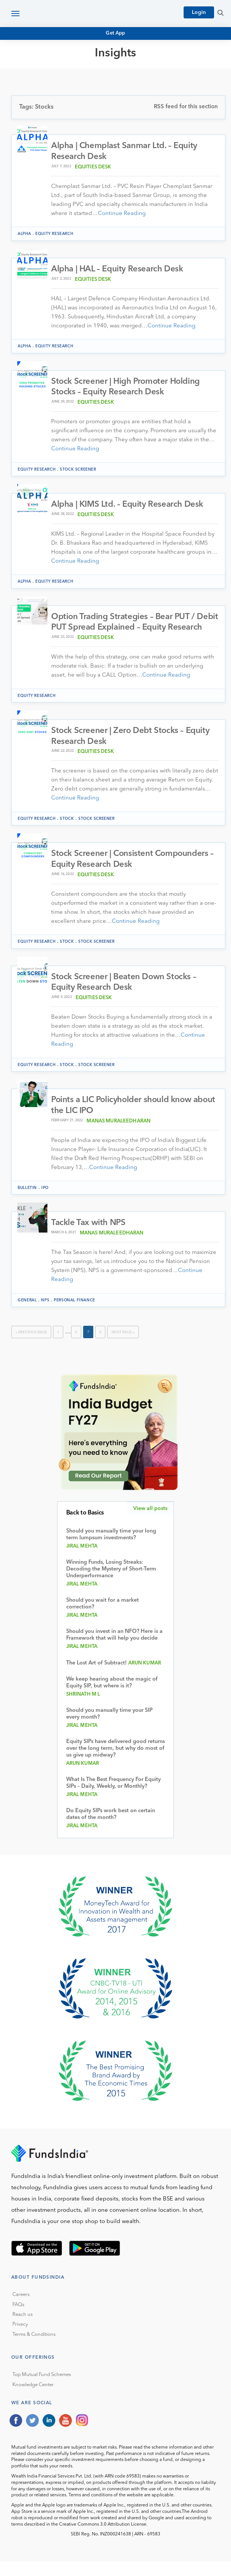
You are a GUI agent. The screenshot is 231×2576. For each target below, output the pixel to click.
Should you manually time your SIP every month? (109, 1728)
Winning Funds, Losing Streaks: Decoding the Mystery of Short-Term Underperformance (111, 1583)
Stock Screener (78, 470)
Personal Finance (74, 1314)
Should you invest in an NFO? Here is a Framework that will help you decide (114, 1649)
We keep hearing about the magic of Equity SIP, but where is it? (112, 1697)
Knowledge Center (33, 2398)
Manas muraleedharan (118, 1135)
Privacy (20, 2338)
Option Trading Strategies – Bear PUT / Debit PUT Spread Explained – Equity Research (123, 629)
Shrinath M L (83, 1708)
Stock (67, 831)
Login (199, 12)
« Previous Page (31, 1346)
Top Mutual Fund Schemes (41, 2389)
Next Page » (123, 1346)
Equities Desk (93, 167)
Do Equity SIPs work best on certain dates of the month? (110, 1828)
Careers (21, 2308)
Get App (115, 33)
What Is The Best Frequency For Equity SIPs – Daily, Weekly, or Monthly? (113, 1797)
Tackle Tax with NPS (88, 1237)
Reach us (22, 2328)
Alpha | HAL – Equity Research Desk (117, 269)
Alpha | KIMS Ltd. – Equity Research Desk (127, 505)
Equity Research (54, 234)
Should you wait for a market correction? (102, 1618)
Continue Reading (122, 214)
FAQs (18, 2318)
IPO (45, 1202)
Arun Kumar (144, 1677)
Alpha (24, 234)
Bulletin (27, 1202)
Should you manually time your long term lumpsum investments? (111, 1549)
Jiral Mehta (82, 1560)
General (27, 1314)
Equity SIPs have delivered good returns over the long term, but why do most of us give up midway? (115, 1762)
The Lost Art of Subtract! (96, 1677)
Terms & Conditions (34, 2348)
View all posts (150, 1522)
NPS (45, 1314)
